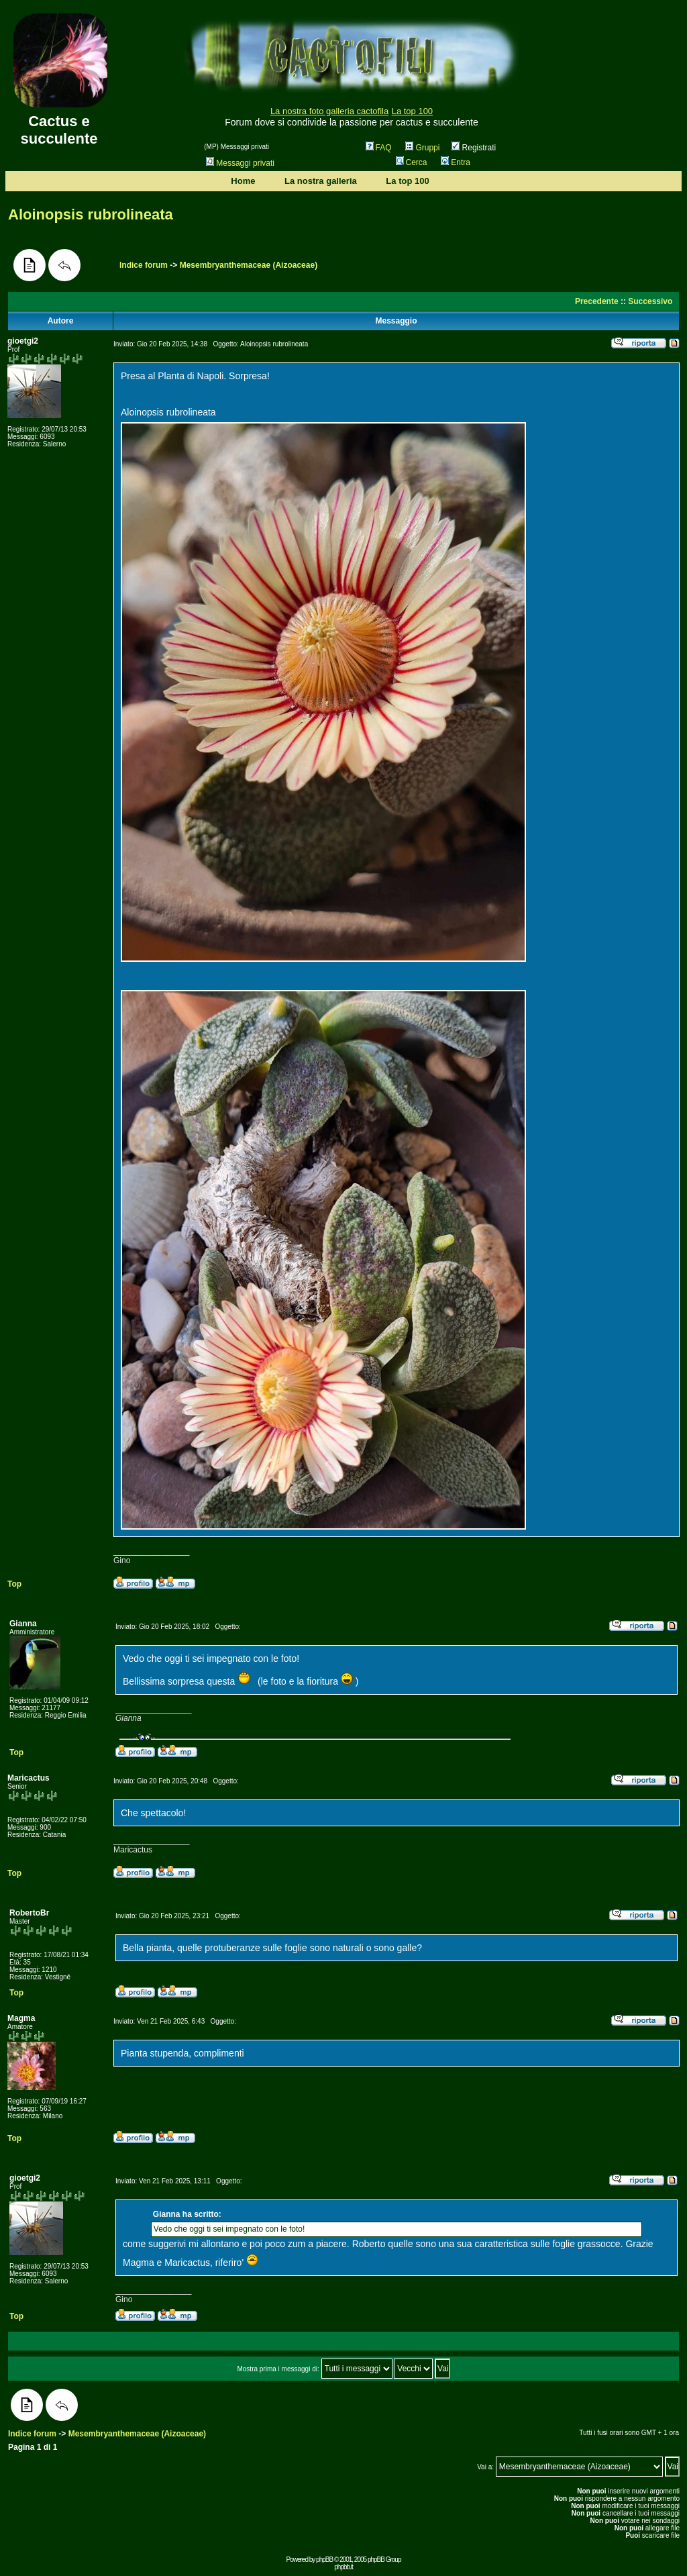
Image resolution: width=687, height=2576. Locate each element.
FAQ (379, 147)
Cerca (411, 162)
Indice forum (143, 265)
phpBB (324, 2559)
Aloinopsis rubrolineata (90, 214)
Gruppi (422, 147)
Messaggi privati (240, 163)
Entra (455, 162)
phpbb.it (343, 2567)
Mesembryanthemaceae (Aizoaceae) (248, 265)
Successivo (650, 301)
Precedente (597, 301)
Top (14, 1584)
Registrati (474, 147)
